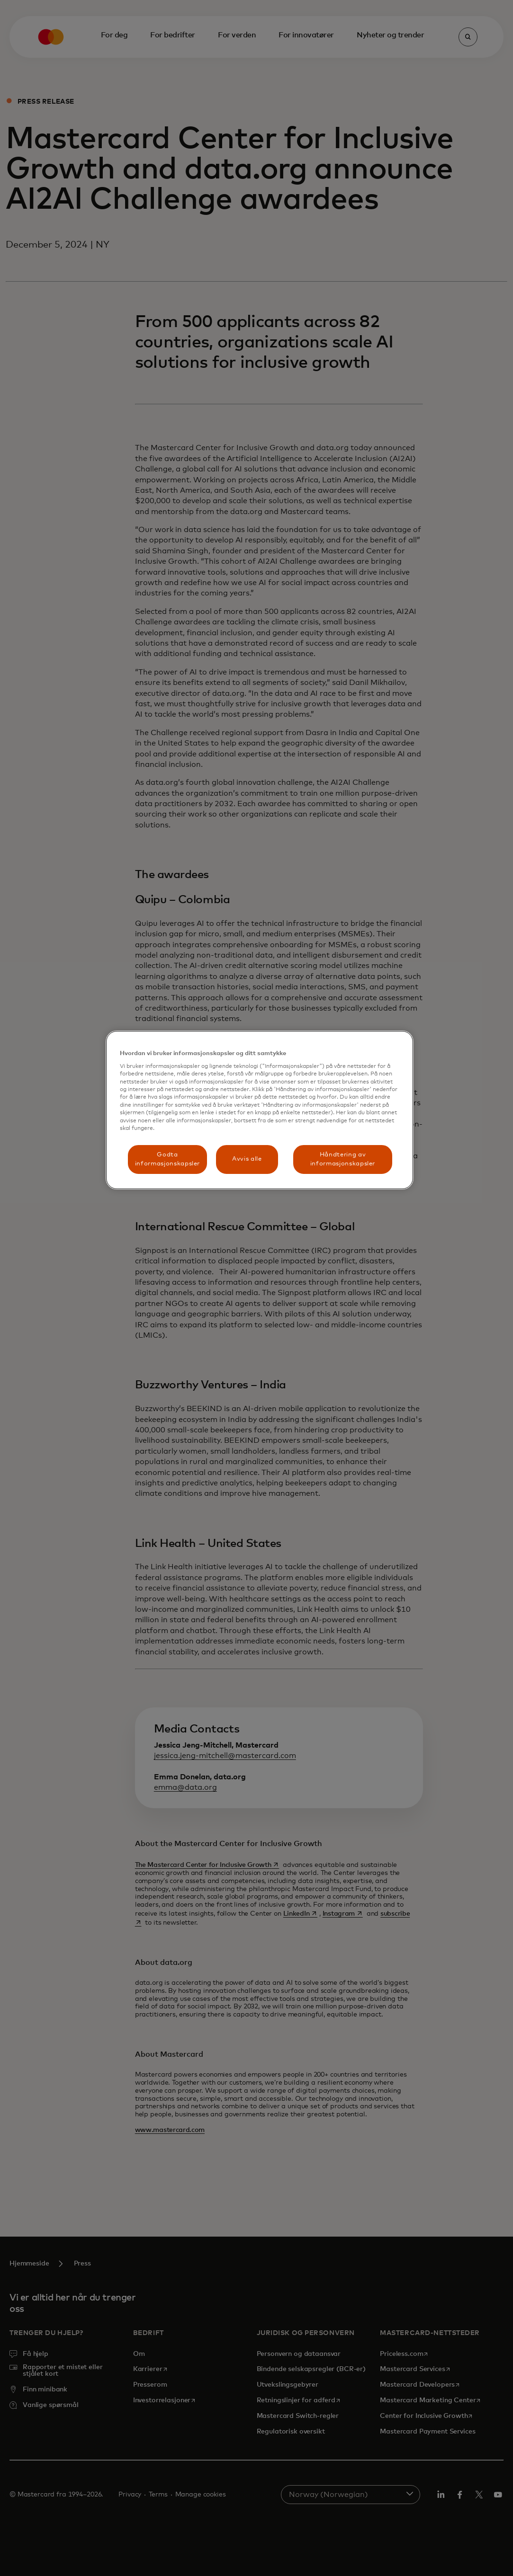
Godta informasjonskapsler (167, 1159)
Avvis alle (247, 1159)
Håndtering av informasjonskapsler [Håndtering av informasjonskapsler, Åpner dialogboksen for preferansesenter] (342, 1159)
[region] (260, 1110)
